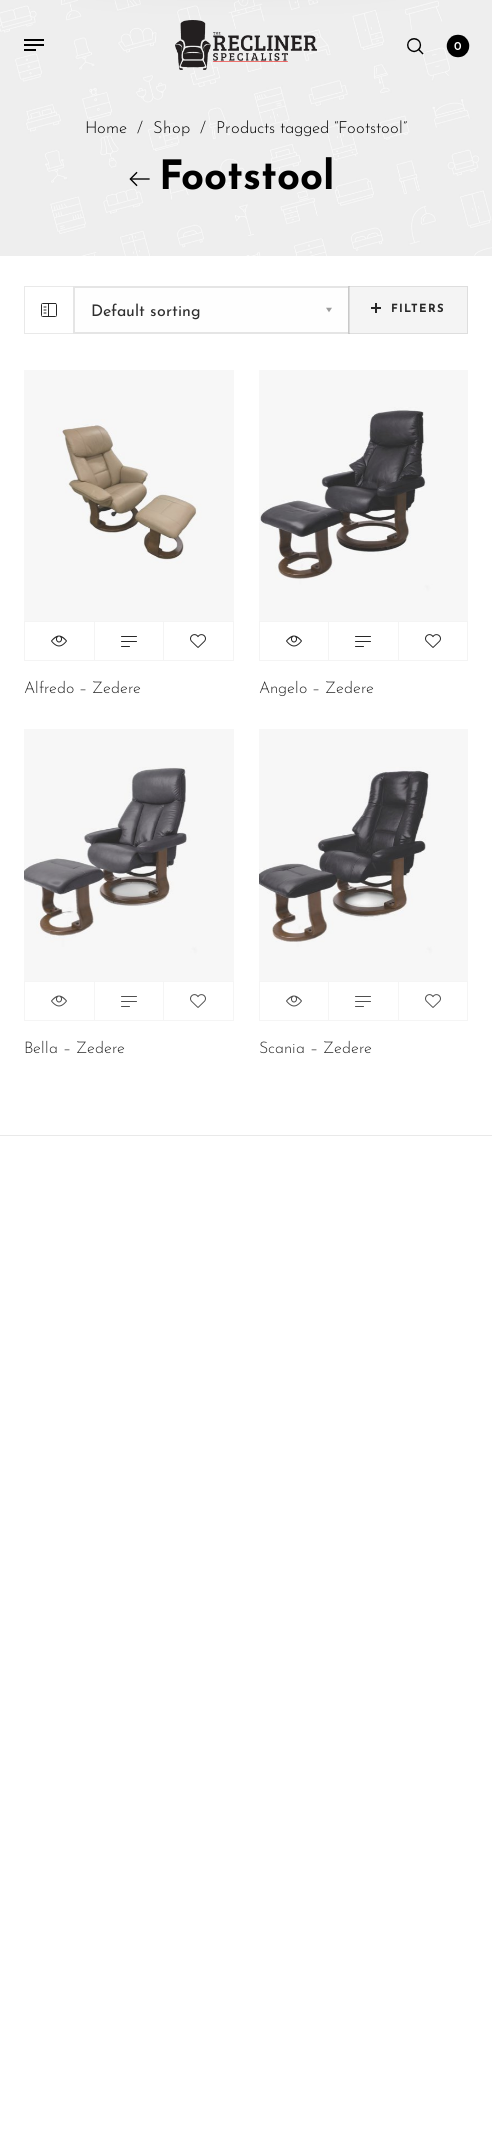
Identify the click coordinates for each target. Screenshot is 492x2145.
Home (106, 130)
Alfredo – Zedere (82, 689)
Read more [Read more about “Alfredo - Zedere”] (129, 641)
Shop (171, 130)
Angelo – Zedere (316, 689)
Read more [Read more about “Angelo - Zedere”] (363, 641)
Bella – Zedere (74, 1049)
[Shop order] (211, 310)
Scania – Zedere (315, 1049)
